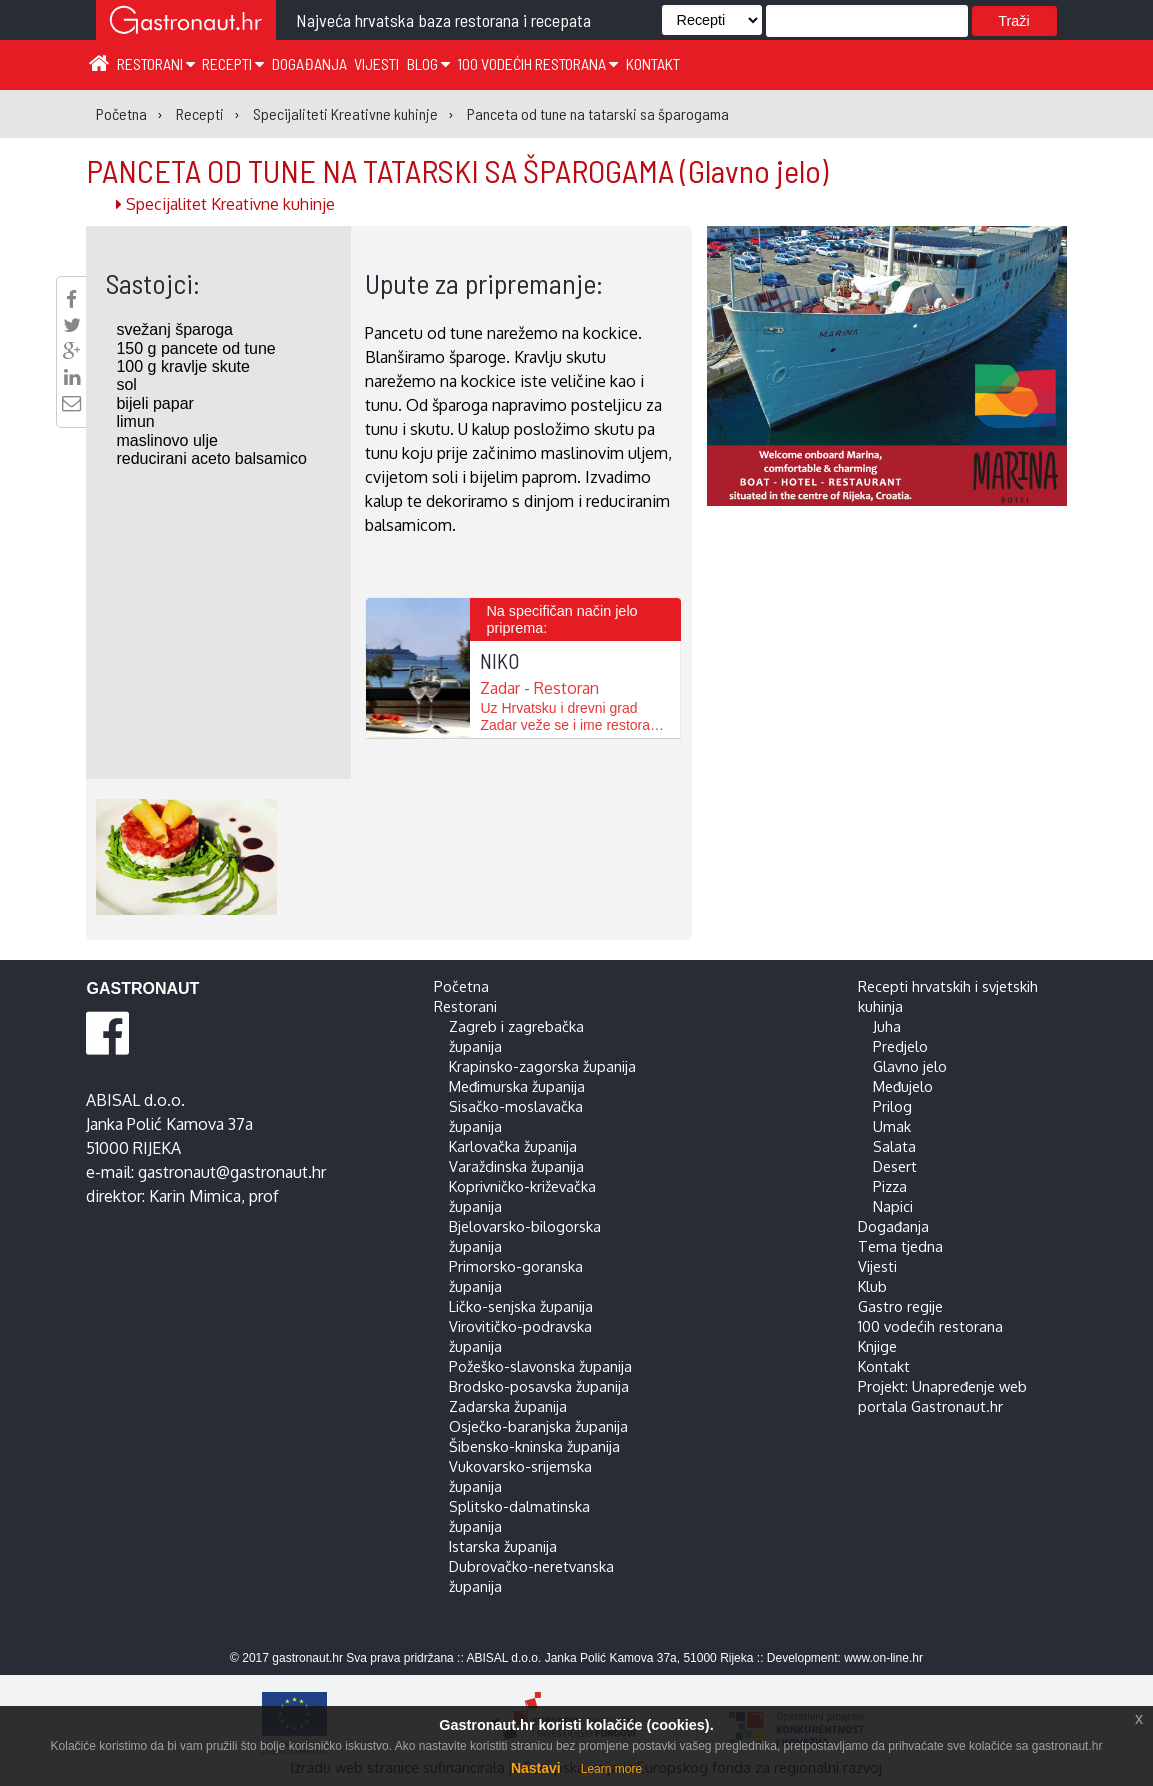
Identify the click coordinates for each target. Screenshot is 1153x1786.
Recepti (233, 63)
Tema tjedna (900, 1246)
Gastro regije (900, 1306)
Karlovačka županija (513, 1146)
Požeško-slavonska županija (540, 1366)
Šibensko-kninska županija (534, 1446)
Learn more (611, 1769)
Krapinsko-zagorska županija (542, 1066)
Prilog (892, 1106)
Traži (1013, 21)
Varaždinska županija (516, 1166)
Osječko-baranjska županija (538, 1426)
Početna (461, 986)
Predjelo (900, 1046)
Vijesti (376, 63)
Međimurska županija (517, 1086)
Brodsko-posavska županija (539, 1386)
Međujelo (903, 1086)
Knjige (877, 1346)
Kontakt (653, 63)
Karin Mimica (195, 1196)
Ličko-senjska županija (521, 1306)
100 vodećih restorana (537, 63)
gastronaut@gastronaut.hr (232, 1172)
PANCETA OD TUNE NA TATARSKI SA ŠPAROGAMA (457, 170)
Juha (887, 1026)
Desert (895, 1166)
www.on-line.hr (883, 1658)
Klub (872, 1286)
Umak (892, 1126)
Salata (894, 1146)
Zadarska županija (508, 1406)
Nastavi (536, 1768)
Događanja (309, 63)
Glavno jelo (910, 1066)
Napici (893, 1206)
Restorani (156, 63)
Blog (428, 63)
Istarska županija (503, 1546)
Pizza (890, 1186)
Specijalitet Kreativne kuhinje (225, 204)
